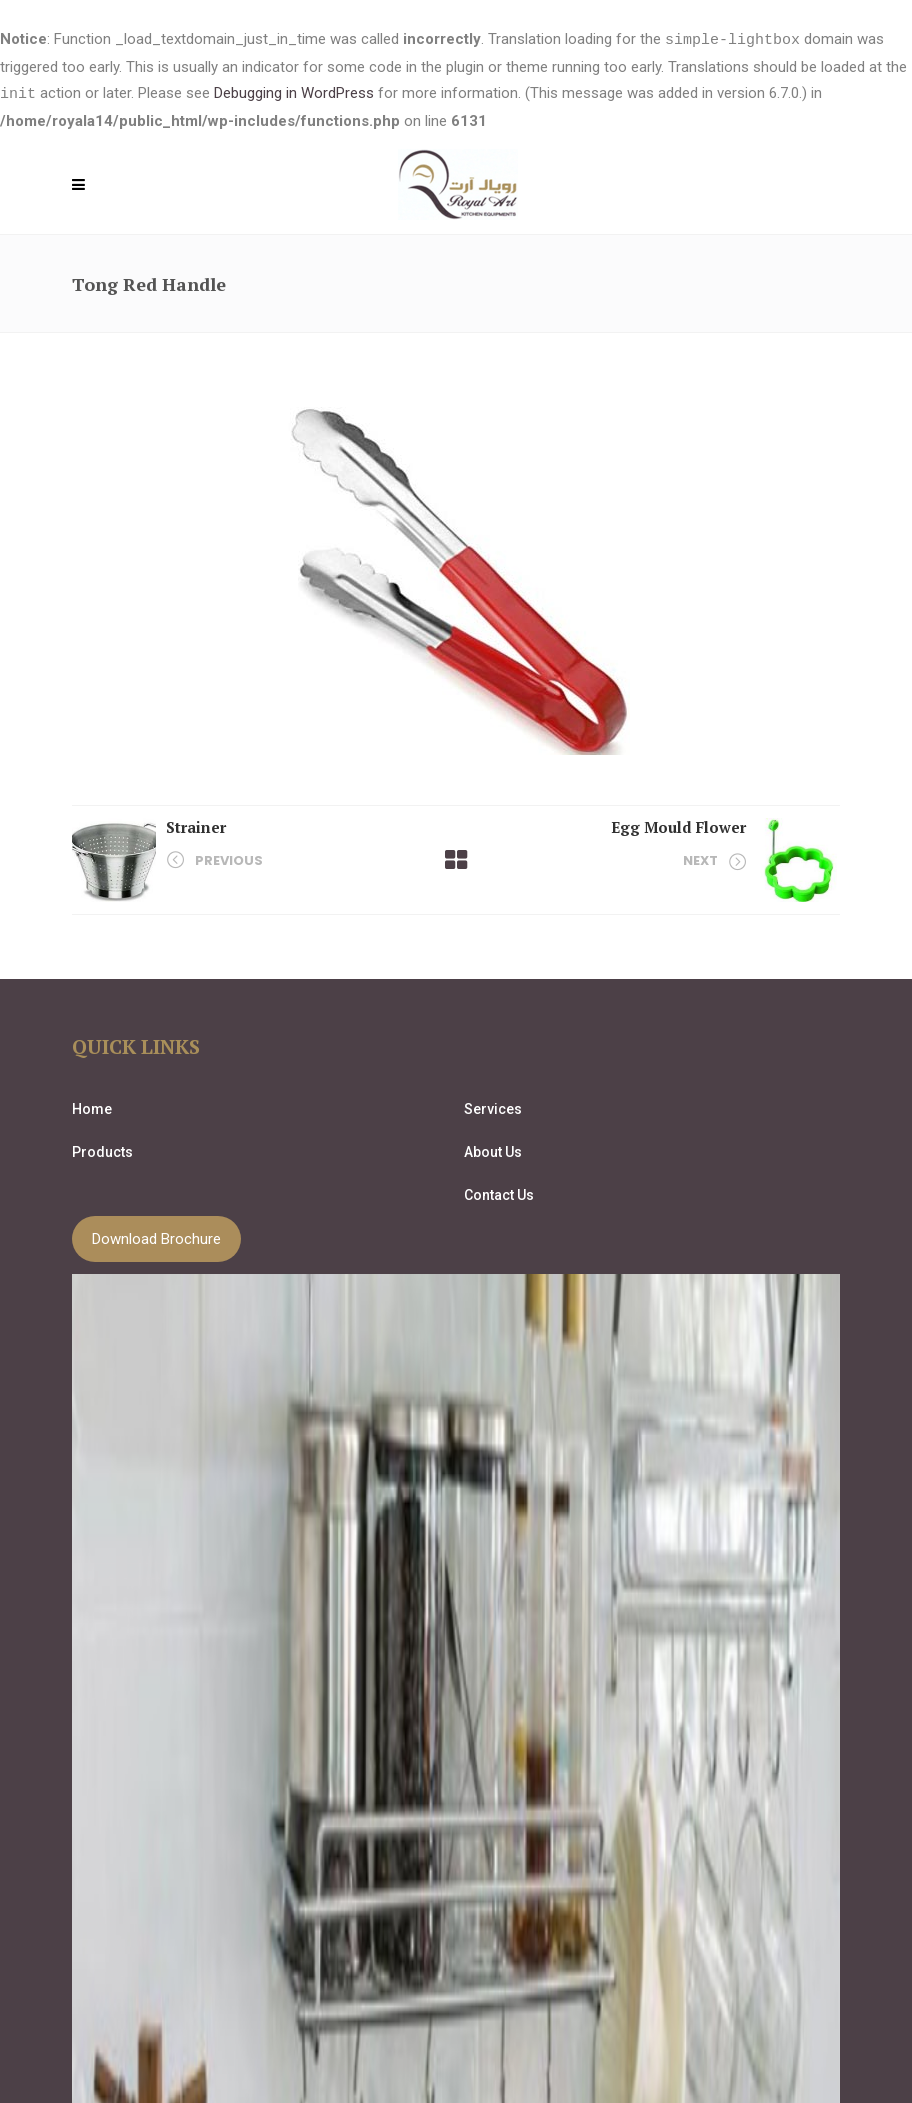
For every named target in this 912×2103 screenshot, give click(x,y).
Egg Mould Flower (678, 825)
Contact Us (499, 1193)
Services (493, 1107)
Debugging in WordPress (294, 93)
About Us (493, 1150)
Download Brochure (156, 1237)
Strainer (196, 825)
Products (102, 1150)
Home (92, 1107)
